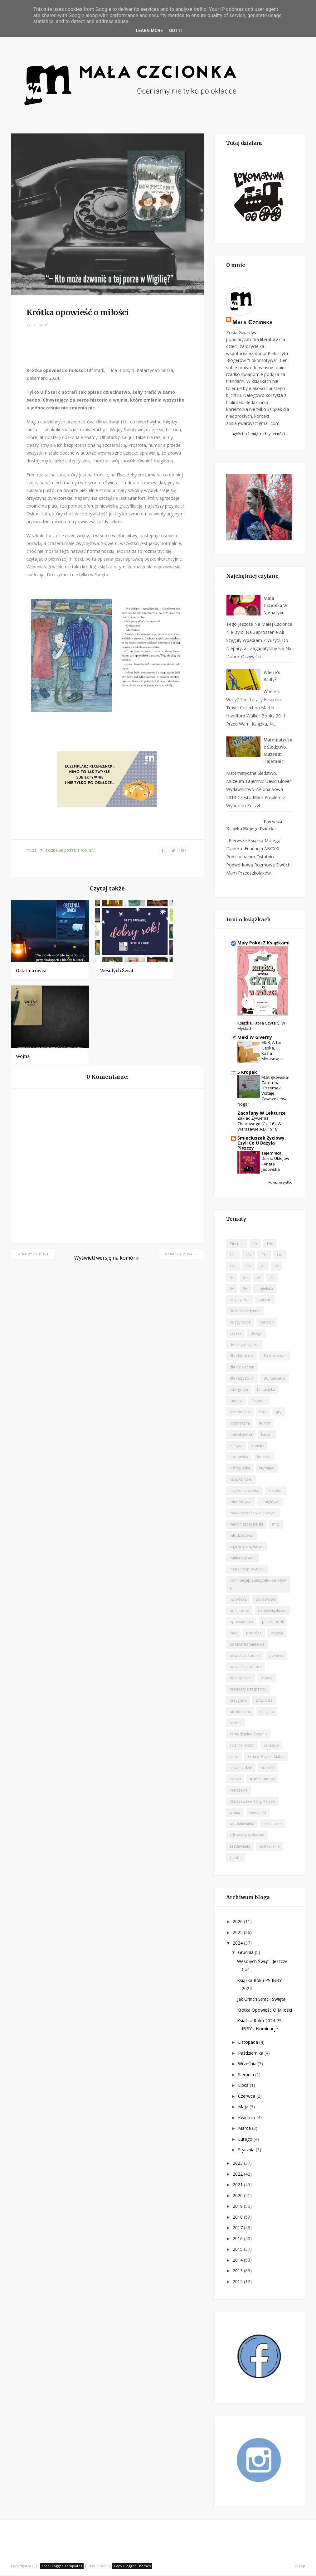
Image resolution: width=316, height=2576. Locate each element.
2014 (238, 2261)
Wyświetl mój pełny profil (259, 434)
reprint (236, 1723)
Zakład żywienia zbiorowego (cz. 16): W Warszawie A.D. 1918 (259, 1124)
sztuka (235, 1779)
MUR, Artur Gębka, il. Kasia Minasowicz (272, 1051)
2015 (238, 2250)
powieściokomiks (245, 1656)
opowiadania (241, 1622)
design (256, 1334)
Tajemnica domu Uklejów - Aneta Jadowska (275, 1162)
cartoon (267, 1323)
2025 (238, 1933)
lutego (246, 2140)
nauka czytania (242, 1558)
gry (278, 1413)
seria (234, 1757)
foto (263, 1413)
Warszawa (239, 1791)
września (248, 2064)
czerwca (247, 2097)
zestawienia (240, 1847)
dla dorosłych (274, 1356)
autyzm (265, 1300)
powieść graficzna (245, 1667)
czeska (235, 1334)
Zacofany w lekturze (261, 1114)
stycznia (247, 2151)
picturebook (273, 1622)
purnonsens (240, 1712)
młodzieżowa (241, 1536)
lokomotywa (240, 1502)
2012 (238, 2282)
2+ (263, 1267)
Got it (175, 30)
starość (267, 1768)
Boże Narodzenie (63, 850)
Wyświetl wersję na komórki (106, 1257)
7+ (29, 324)
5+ (245, 1278)
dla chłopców (241, 1356)
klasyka (236, 1446)
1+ (255, 1244)
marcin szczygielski (246, 1525)
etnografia (239, 1390)
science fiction (242, 1746)
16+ (248, 1267)
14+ (279, 1255)
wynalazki (257, 1813)
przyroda (264, 1701)
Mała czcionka (252, 322)
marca (245, 2129)
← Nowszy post (33, 1254)
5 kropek (247, 1073)
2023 (238, 2164)
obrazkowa (266, 1600)
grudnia (246, 1953)
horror (265, 1424)
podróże (254, 1634)
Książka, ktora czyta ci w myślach (261, 1026)
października (251, 2054)
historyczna (240, 1424)
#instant (237, 1244)
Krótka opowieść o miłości (264, 2011)
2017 (238, 2228)
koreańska (239, 1457)
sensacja (271, 1746)
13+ (264, 1255)
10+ (269, 1244)
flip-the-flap (240, 1413)
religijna (267, 1712)
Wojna (23, 1056)
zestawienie (269, 1847)
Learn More (149, 30)
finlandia (259, 1401)
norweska (238, 1600)
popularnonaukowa (247, 1645)
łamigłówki (269, 1502)
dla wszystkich (242, 1379)
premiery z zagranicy (248, 1690)
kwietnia (247, 2118)
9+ (245, 1289)
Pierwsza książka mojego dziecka (254, 826)
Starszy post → (181, 1254)
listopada (248, 2043)
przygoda (238, 1701)
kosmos (264, 1457)
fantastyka (266, 1390)
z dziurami (272, 1824)
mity (276, 1525)
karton (267, 1435)
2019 (238, 2207)
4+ (232, 1278)
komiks (257, 1446)
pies (233, 1634)
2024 (238, 1944)
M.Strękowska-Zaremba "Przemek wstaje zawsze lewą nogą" (263, 1091)
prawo (266, 1678)
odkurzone (239, 1611)
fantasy (236, 1401)
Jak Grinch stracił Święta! (261, 2000)
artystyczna (240, 1300)
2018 (238, 2218)
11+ (233, 1255)
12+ (248, 1255)
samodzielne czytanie (249, 1735)
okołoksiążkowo (272, 1611)
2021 (238, 2185)
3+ (276, 1267)
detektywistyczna (245, 1345)
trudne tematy (262, 1779)
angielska (264, 1289)
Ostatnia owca (31, 970)
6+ (258, 1278)
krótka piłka (240, 1469)
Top (300, 2566)
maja (244, 2107)
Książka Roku (241, 1480)
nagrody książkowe (247, 1547)
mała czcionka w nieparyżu (253, 1514)
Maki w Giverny (254, 1038)
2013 (238, 2272)
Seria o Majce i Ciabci (265, 1757)
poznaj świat (241, 1678)
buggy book (240, 1323)
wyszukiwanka (242, 1824)
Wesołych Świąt (117, 970)
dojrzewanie (274, 1379)
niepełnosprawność (247, 1570)
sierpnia (246, 2075)
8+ (232, 1289)
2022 (238, 2175)
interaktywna (241, 1435)
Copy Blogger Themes (132, 2566)
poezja (277, 1634)
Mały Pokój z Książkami (263, 944)
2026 (238, 1922)
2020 (238, 2196)
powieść (276, 1656)
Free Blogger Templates (62, 2566)
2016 (238, 2239)
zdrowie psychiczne (247, 1836)
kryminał (266, 1469)
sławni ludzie (241, 1768)
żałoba (236, 1858)
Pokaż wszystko (280, 1183)
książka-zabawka (244, 1491)
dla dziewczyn (242, 1368)
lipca (244, 2086)
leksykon (276, 1491)
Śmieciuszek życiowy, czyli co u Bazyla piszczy (261, 1144)
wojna (87, 850)
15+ (233, 1267)
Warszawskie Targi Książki (252, 1802)
